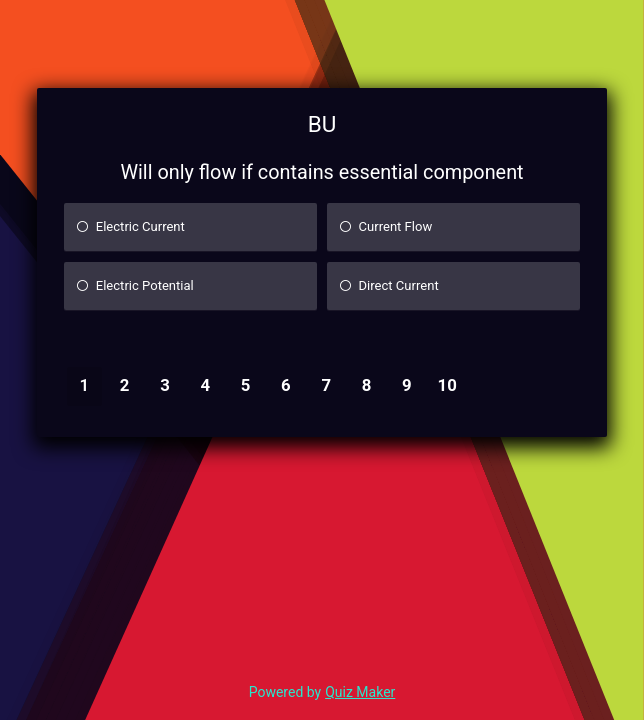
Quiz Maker (360, 692)
